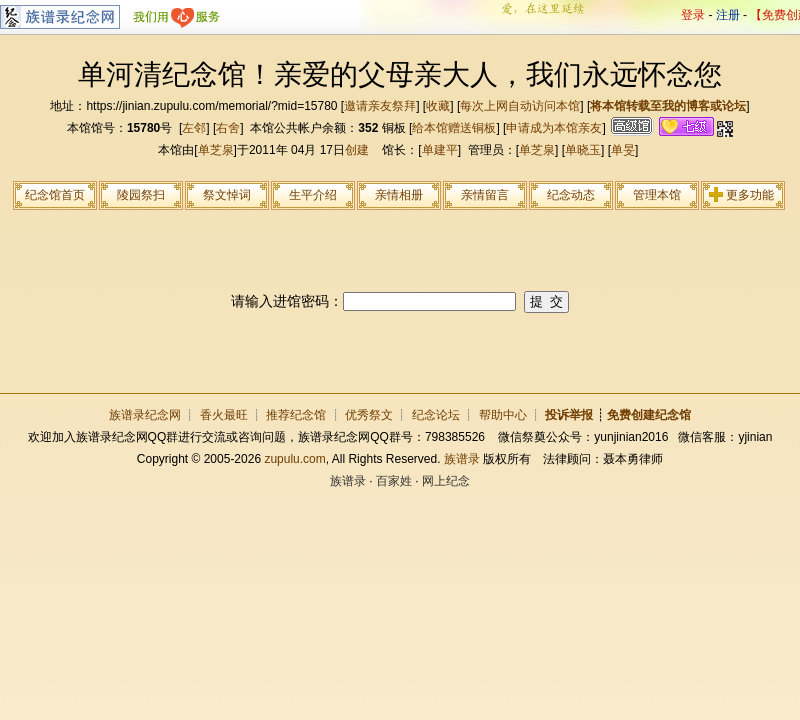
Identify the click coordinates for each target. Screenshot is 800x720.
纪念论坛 (436, 415)
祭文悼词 (227, 195)
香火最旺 (224, 415)
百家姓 (394, 481)
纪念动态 (571, 195)
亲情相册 (399, 195)
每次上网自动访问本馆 (520, 106)
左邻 (194, 128)
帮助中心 (503, 415)
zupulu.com (294, 459)
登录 (693, 15)
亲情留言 (485, 195)
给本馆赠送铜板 (454, 128)
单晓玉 (583, 150)
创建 (357, 150)
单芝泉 (216, 150)
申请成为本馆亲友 (554, 128)
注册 (728, 15)
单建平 (440, 150)
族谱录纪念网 (145, 415)
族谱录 (462, 459)
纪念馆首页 (55, 195)
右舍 (228, 128)
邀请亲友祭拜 (380, 106)
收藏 (438, 106)
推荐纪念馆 (296, 415)
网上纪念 (446, 481)
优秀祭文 (369, 415)
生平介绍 (313, 195)
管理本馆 (657, 195)
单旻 (623, 150)
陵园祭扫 (141, 195)
